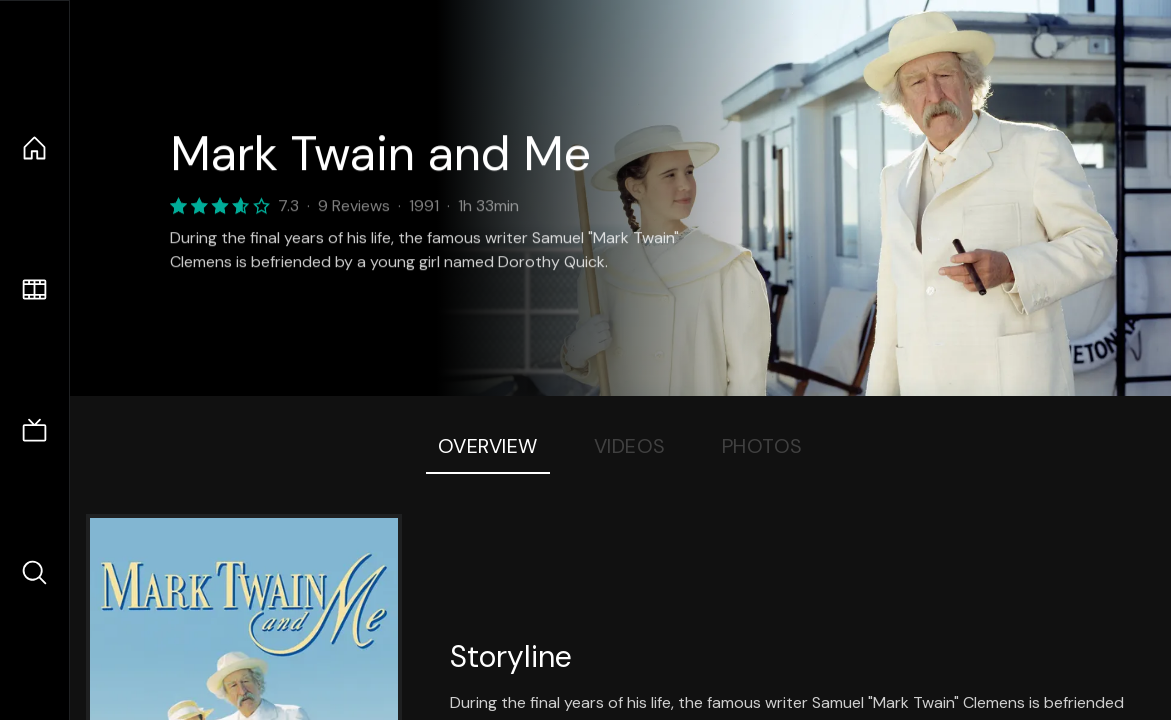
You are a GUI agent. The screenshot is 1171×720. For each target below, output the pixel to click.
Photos (762, 446)
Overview (488, 446)
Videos (630, 446)
